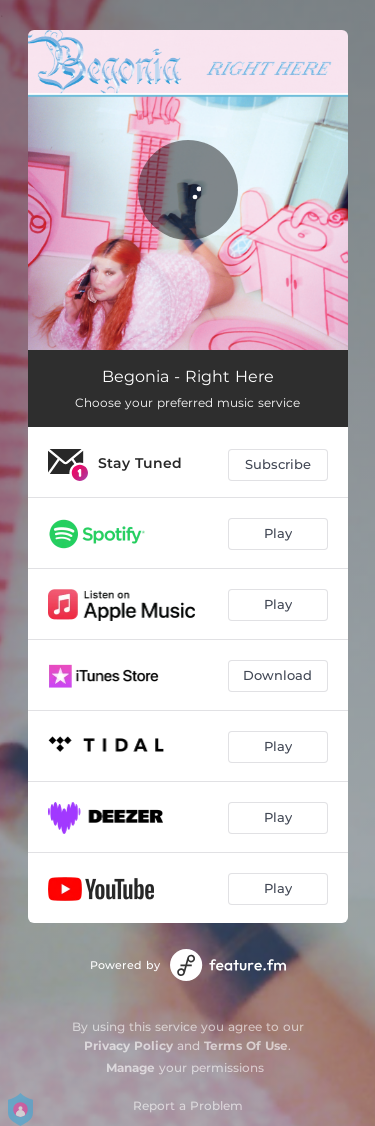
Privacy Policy (128, 1045)
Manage (130, 1067)
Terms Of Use (246, 1045)
